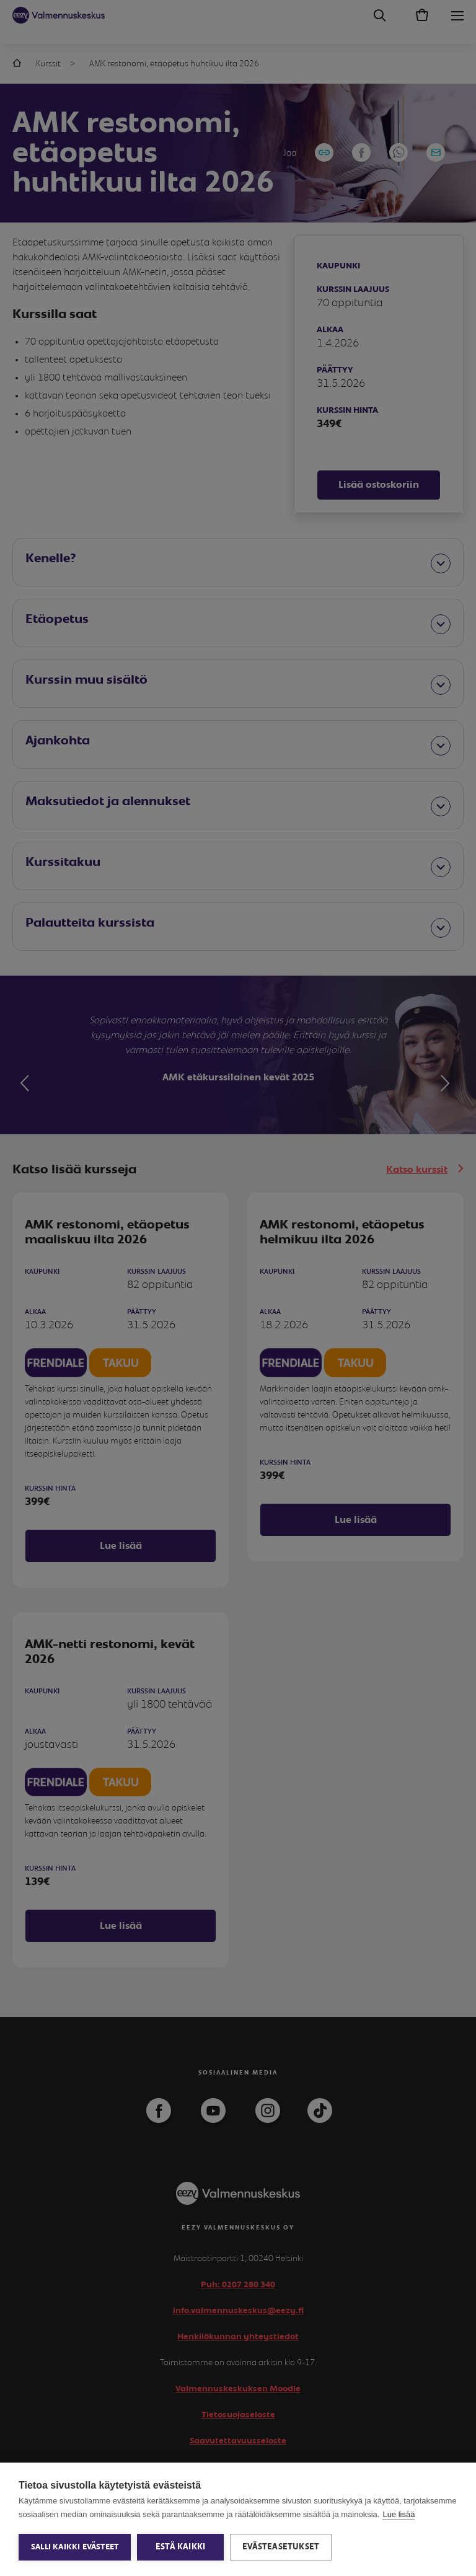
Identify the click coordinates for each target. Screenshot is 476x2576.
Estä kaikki (180, 2547)
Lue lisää (398, 2514)
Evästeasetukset (280, 2547)
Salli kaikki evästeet (74, 2547)
